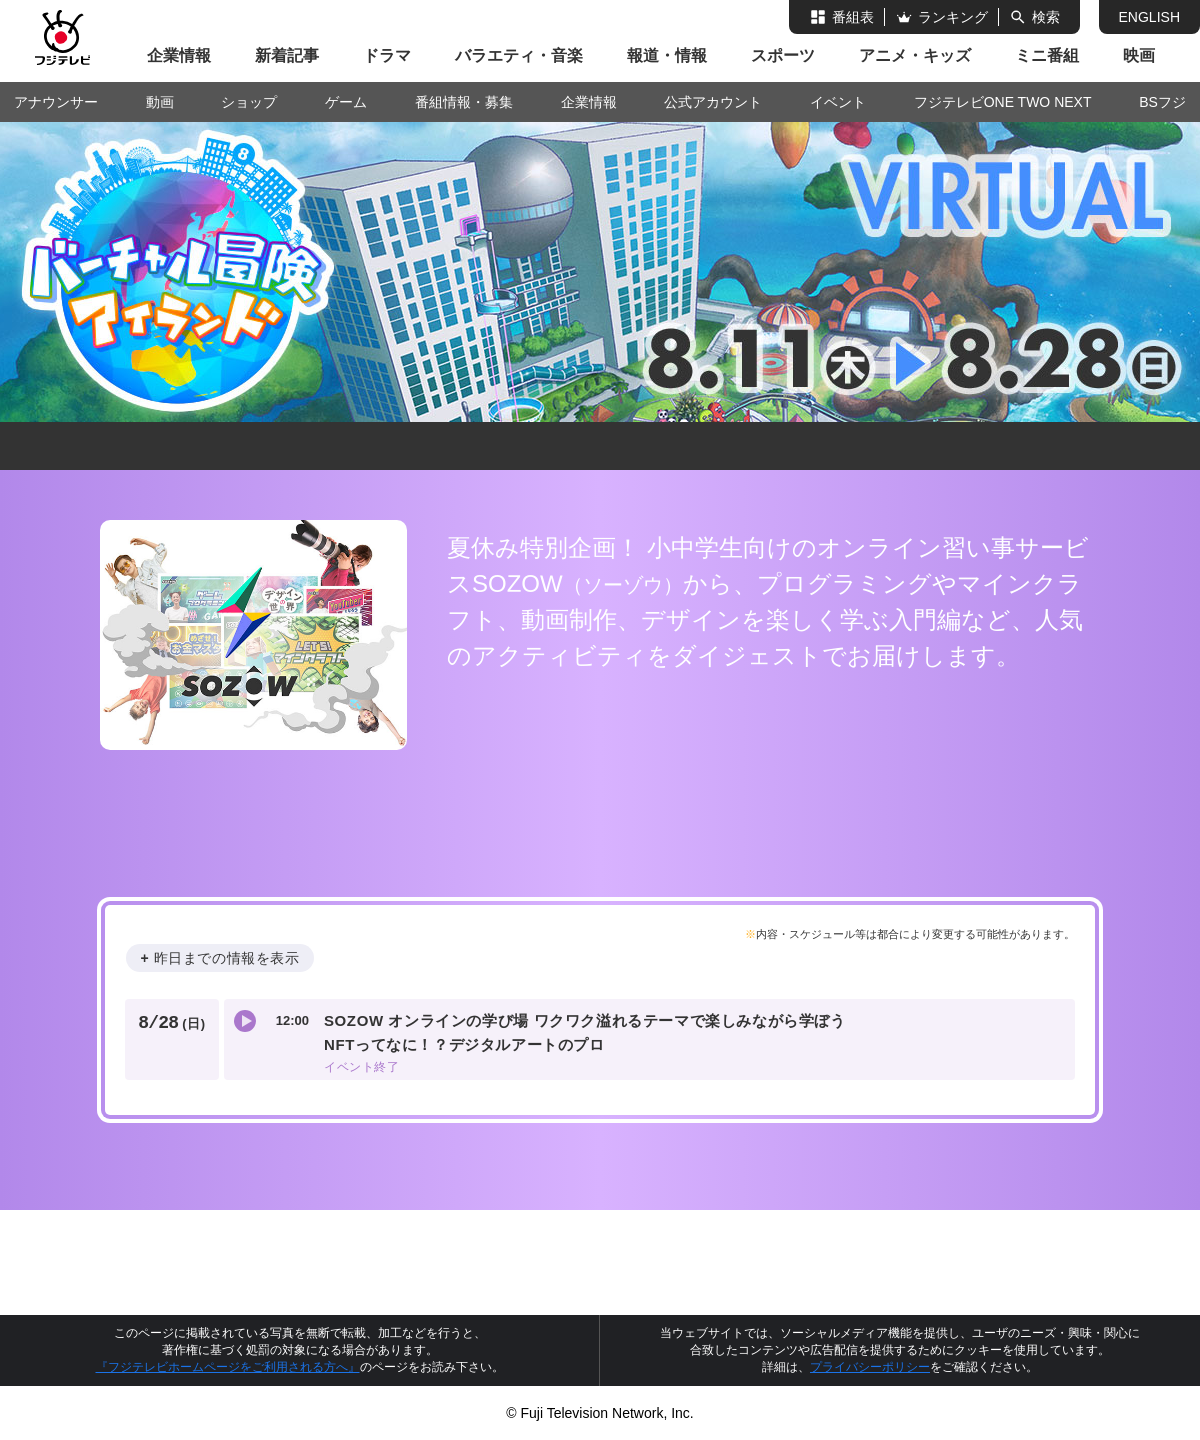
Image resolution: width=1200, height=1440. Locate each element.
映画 (1139, 55)
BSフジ (1162, 102)
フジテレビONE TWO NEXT (1003, 102)
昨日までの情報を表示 (227, 958)
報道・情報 (667, 55)
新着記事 (287, 55)
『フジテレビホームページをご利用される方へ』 (228, 1367)
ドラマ (387, 55)
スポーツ (783, 55)
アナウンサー (56, 102)
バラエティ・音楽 (519, 55)
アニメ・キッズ (915, 55)
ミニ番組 (1047, 55)
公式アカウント (713, 102)
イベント (838, 102)
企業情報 (179, 55)
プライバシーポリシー (870, 1367)
